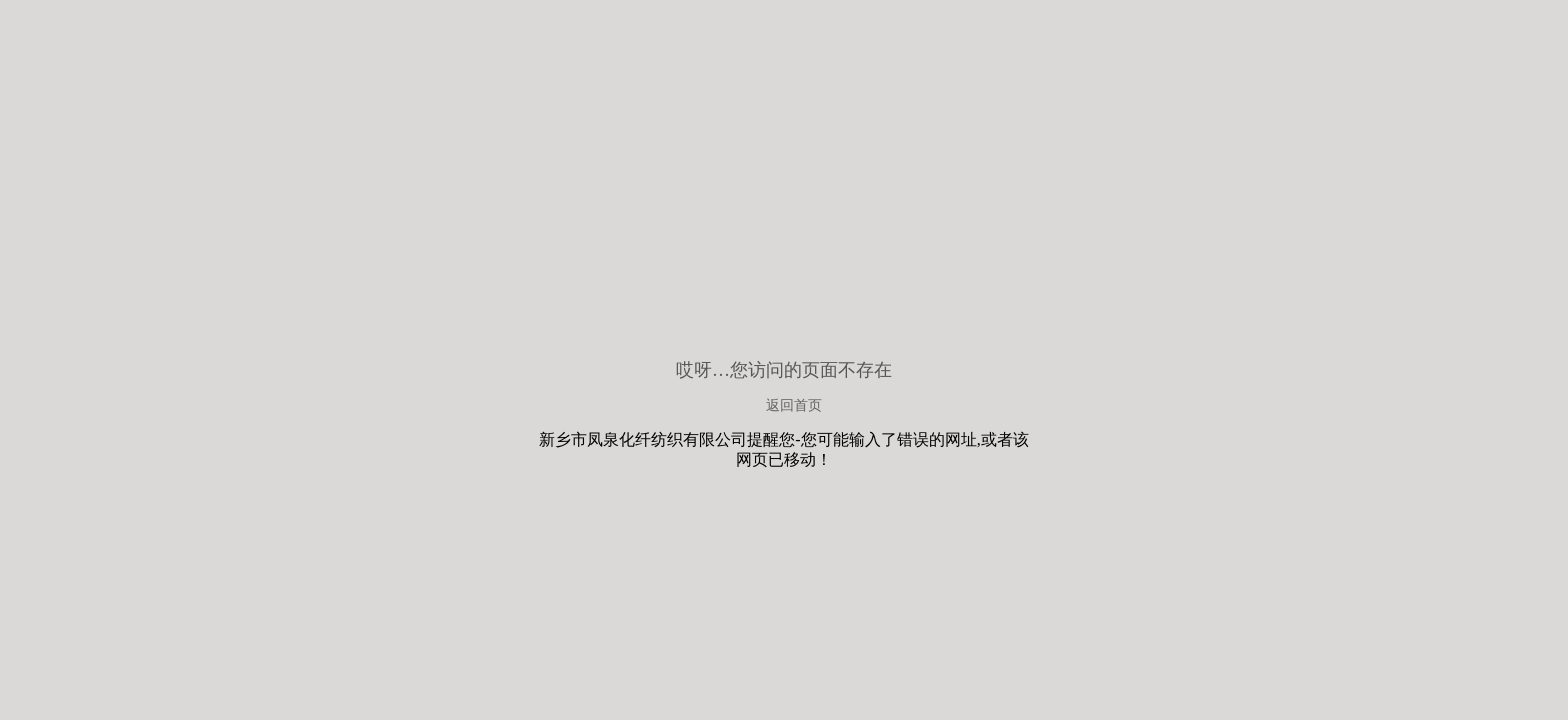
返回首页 (794, 405)
